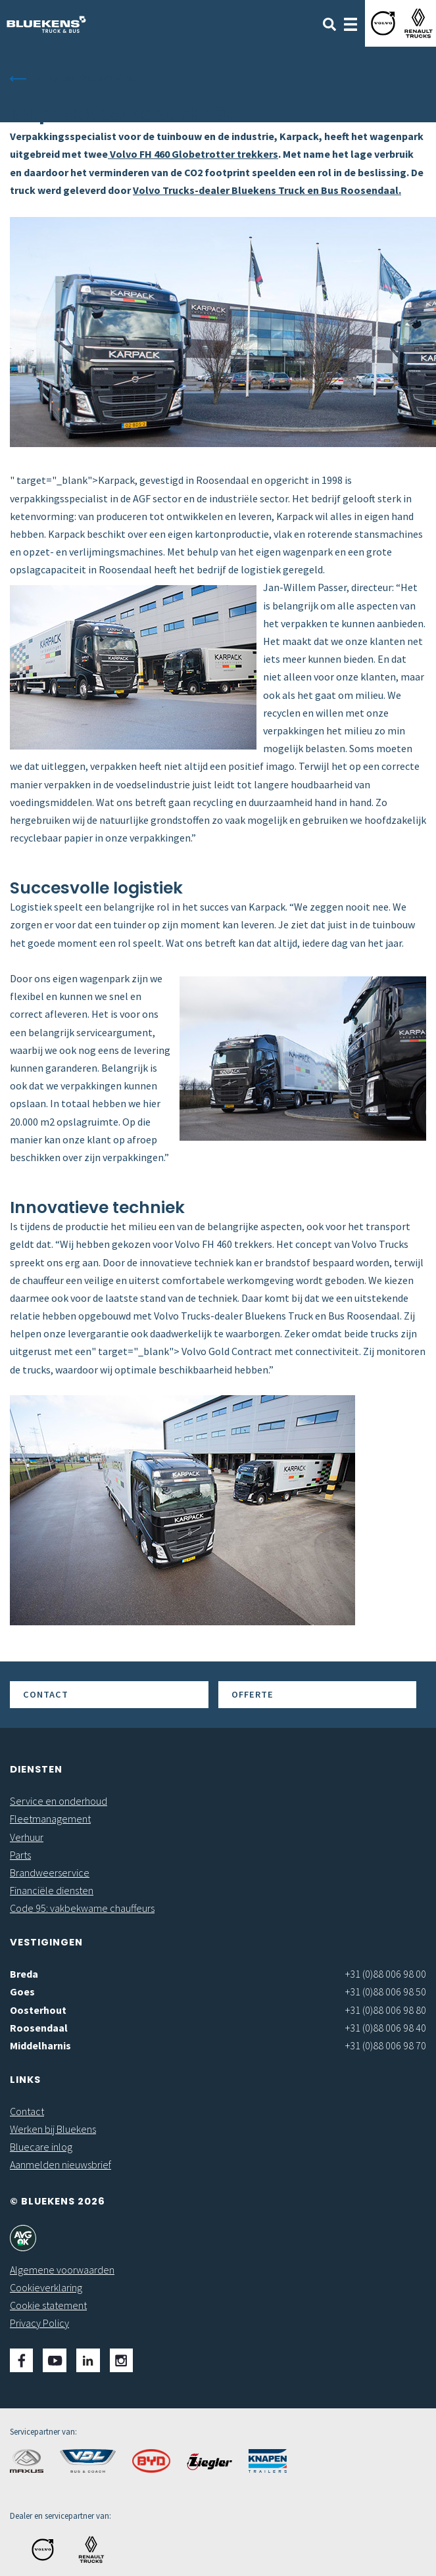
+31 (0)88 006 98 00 (385, 1973)
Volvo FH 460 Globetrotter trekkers (193, 153)
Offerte (252, 1694)
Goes (22, 1991)
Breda (24, 1973)
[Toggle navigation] (350, 23)
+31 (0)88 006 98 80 (385, 2009)
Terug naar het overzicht (86, 77)
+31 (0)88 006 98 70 (385, 2045)
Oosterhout (38, 2009)
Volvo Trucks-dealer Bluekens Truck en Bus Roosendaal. (267, 190)
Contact (45, 1694)
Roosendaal (39, 2027)
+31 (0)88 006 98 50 (385, 1991)
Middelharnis (40, 2045)
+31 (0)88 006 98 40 (385, 2027)
